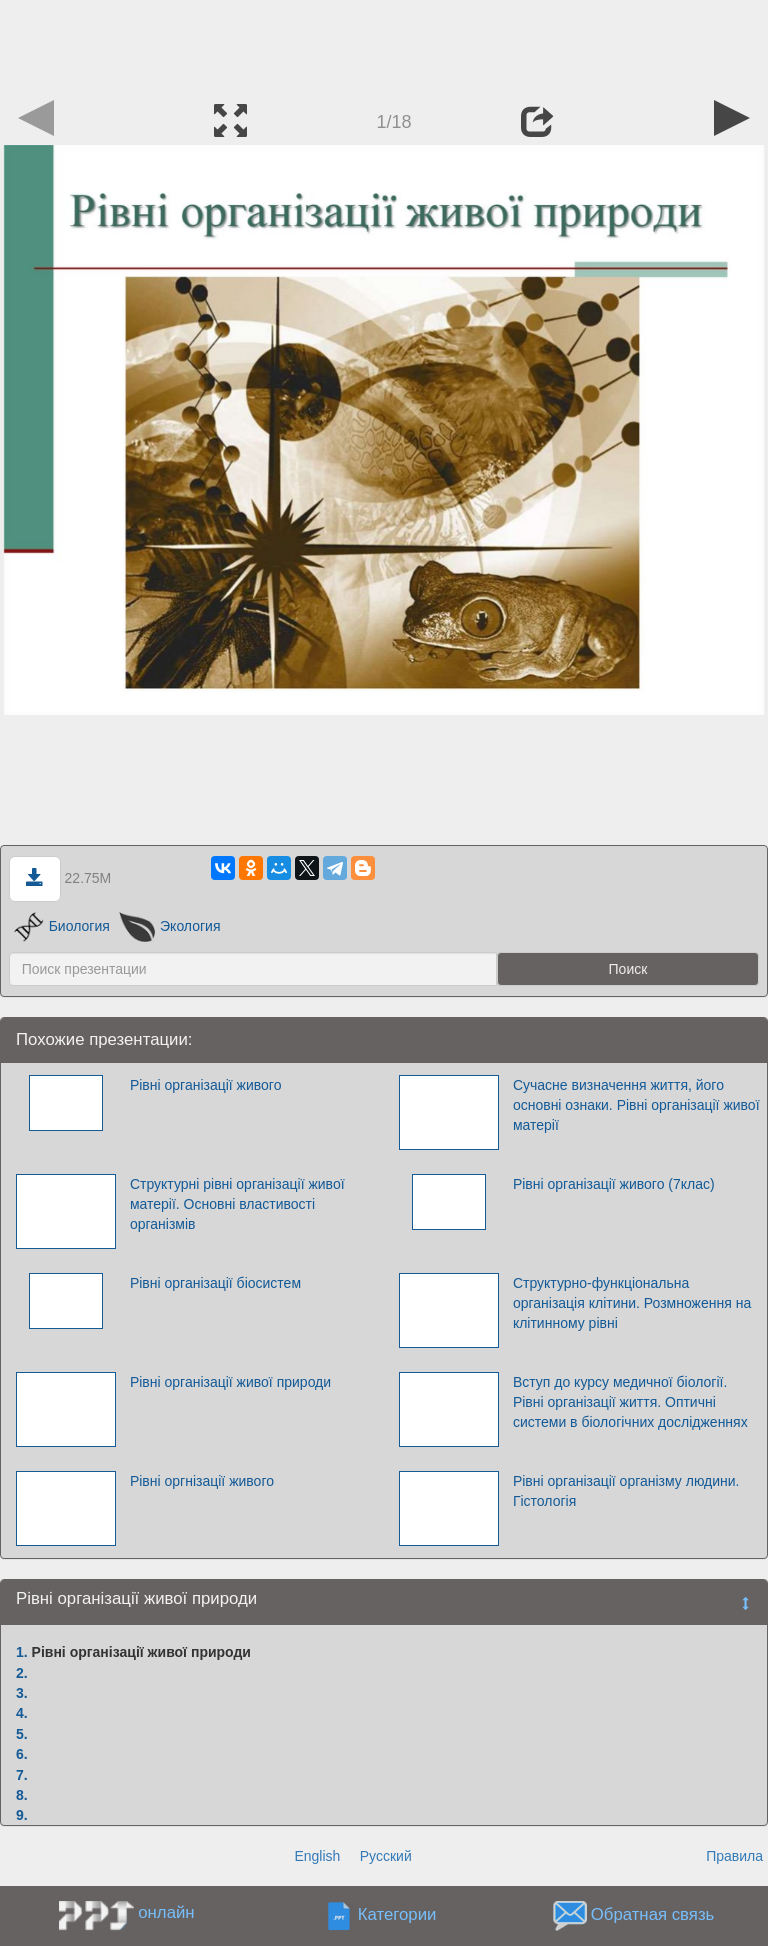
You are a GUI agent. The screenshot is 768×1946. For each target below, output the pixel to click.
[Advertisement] (384, 45)
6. (22, 1754)
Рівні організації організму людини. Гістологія (626, 1491)
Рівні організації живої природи (230, 1382)
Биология (62, 926)
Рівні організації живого (206, 1085)
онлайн (166, 1912)
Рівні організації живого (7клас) (614, 1184)
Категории (397, 1915)
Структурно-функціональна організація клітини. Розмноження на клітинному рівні (632, 1303)
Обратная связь (653, 1915)
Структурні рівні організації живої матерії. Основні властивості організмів (237, 1204)
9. (22, 1815)
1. (22, 1652)
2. (22, 1673)
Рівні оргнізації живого (202, 1481)
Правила (734, 1856)
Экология (170, 926)
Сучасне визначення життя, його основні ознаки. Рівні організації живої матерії (636, 1105)
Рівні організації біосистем (215, 1283)
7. (22, 1775)
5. (22, 1734)
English (317, 1856)
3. (22, 1693)
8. (22, 1795)
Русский (386, 1856)
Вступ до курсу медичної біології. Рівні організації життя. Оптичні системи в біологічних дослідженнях (630, 1402)
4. (22, 1713)
